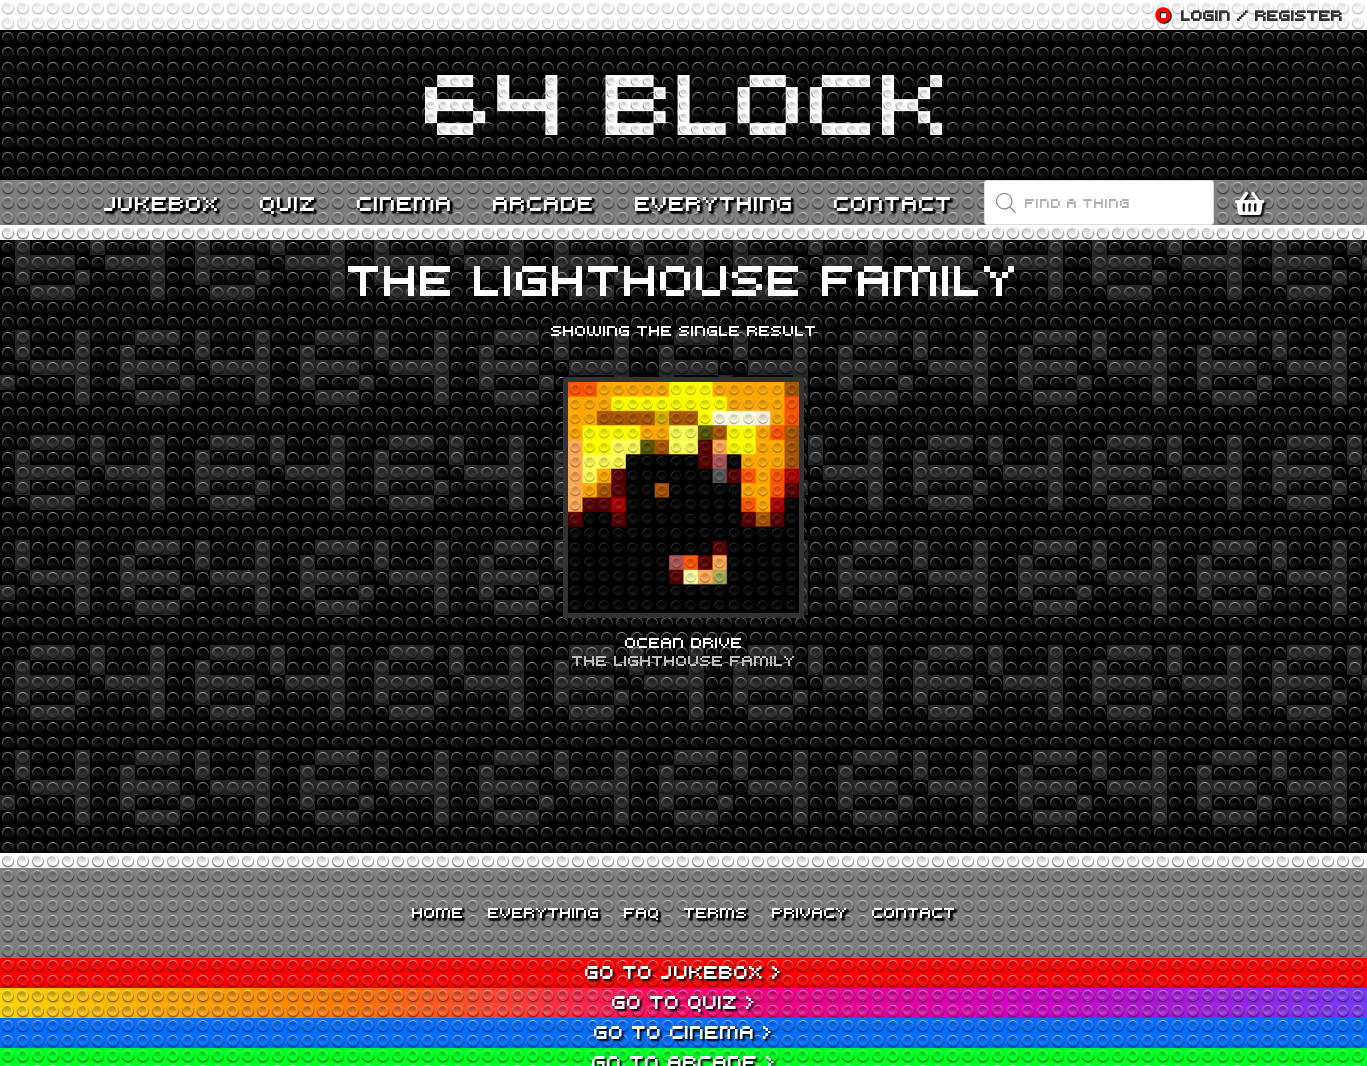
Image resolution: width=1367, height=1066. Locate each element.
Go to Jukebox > (683, 971)
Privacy (810, 912)
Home (438, 912)
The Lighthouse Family (684, 660)
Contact (914, 912)
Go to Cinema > (683, 1031)
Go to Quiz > (684, 1001)
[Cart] (1254, 203)
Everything (544, 912)
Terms (716, 912)
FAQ (642, 912)
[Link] (684, 105)
